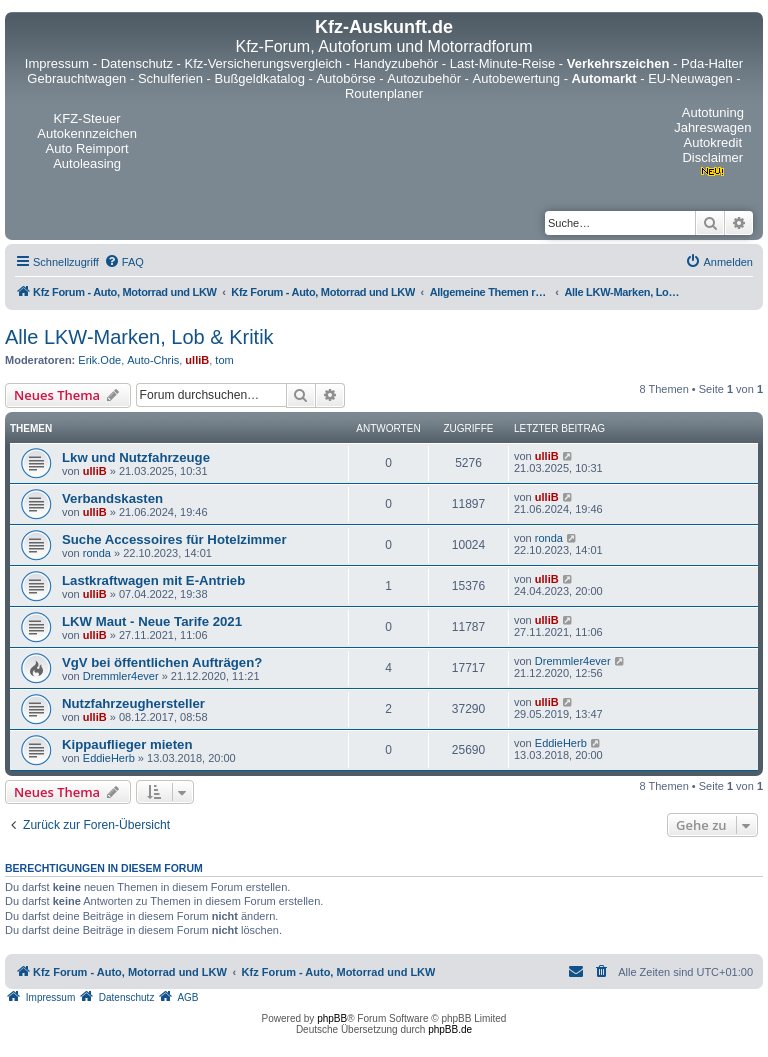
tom (224, 360)
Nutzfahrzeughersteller (133, 703)
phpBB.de (450, 1029)
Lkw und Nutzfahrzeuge (136, 457)
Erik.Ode (99, 360)
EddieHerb (109, 758)
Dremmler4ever (121, 676)
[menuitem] (124, 262)
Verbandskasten (112, 498)
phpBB (332, 1018)
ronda (97, 553)
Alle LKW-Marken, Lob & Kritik (139, 337)
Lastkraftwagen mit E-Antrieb (153, 580)
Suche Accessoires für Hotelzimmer (174, 539)
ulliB (197, 360)
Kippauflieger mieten (127, 744)
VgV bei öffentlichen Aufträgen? (162, 662)
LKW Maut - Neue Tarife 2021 (152, 621)
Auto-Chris (153, 360)
